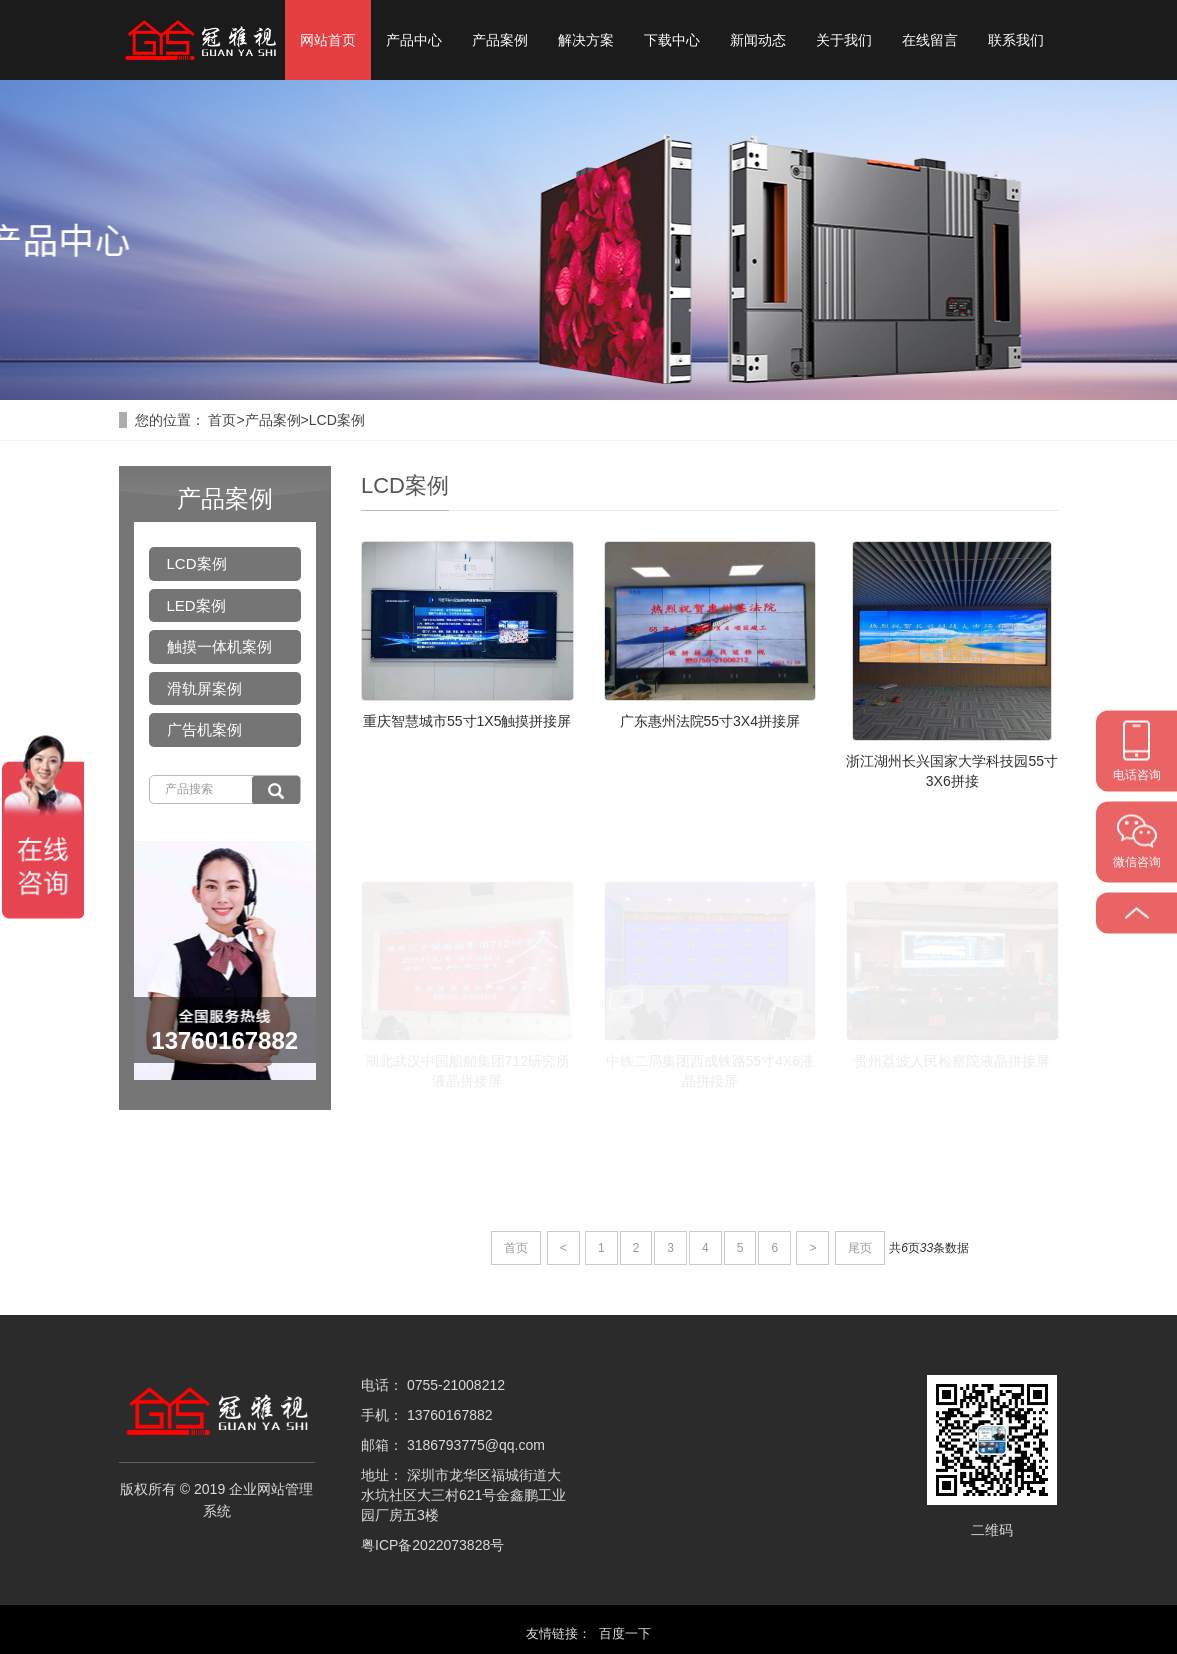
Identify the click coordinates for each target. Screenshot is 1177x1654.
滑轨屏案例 (204, 688)
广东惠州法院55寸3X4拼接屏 (710, 721)
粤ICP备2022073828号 (432, 1545)
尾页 (860, 1248)
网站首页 (328, 40)
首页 (222, 420)
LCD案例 (337, 420)
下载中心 (672, 40)
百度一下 (625, 1633)
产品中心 (414, 40)
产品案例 (500, 40)
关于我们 (844, 40)
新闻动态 (758, 40)
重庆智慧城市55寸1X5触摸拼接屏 (467, 721)
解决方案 (586, 40)
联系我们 (1016, 40)
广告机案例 (204, 729)
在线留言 (930, 40)
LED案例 (196, 605)
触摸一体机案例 (219, 646)
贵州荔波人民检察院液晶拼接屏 (952, 1061)
